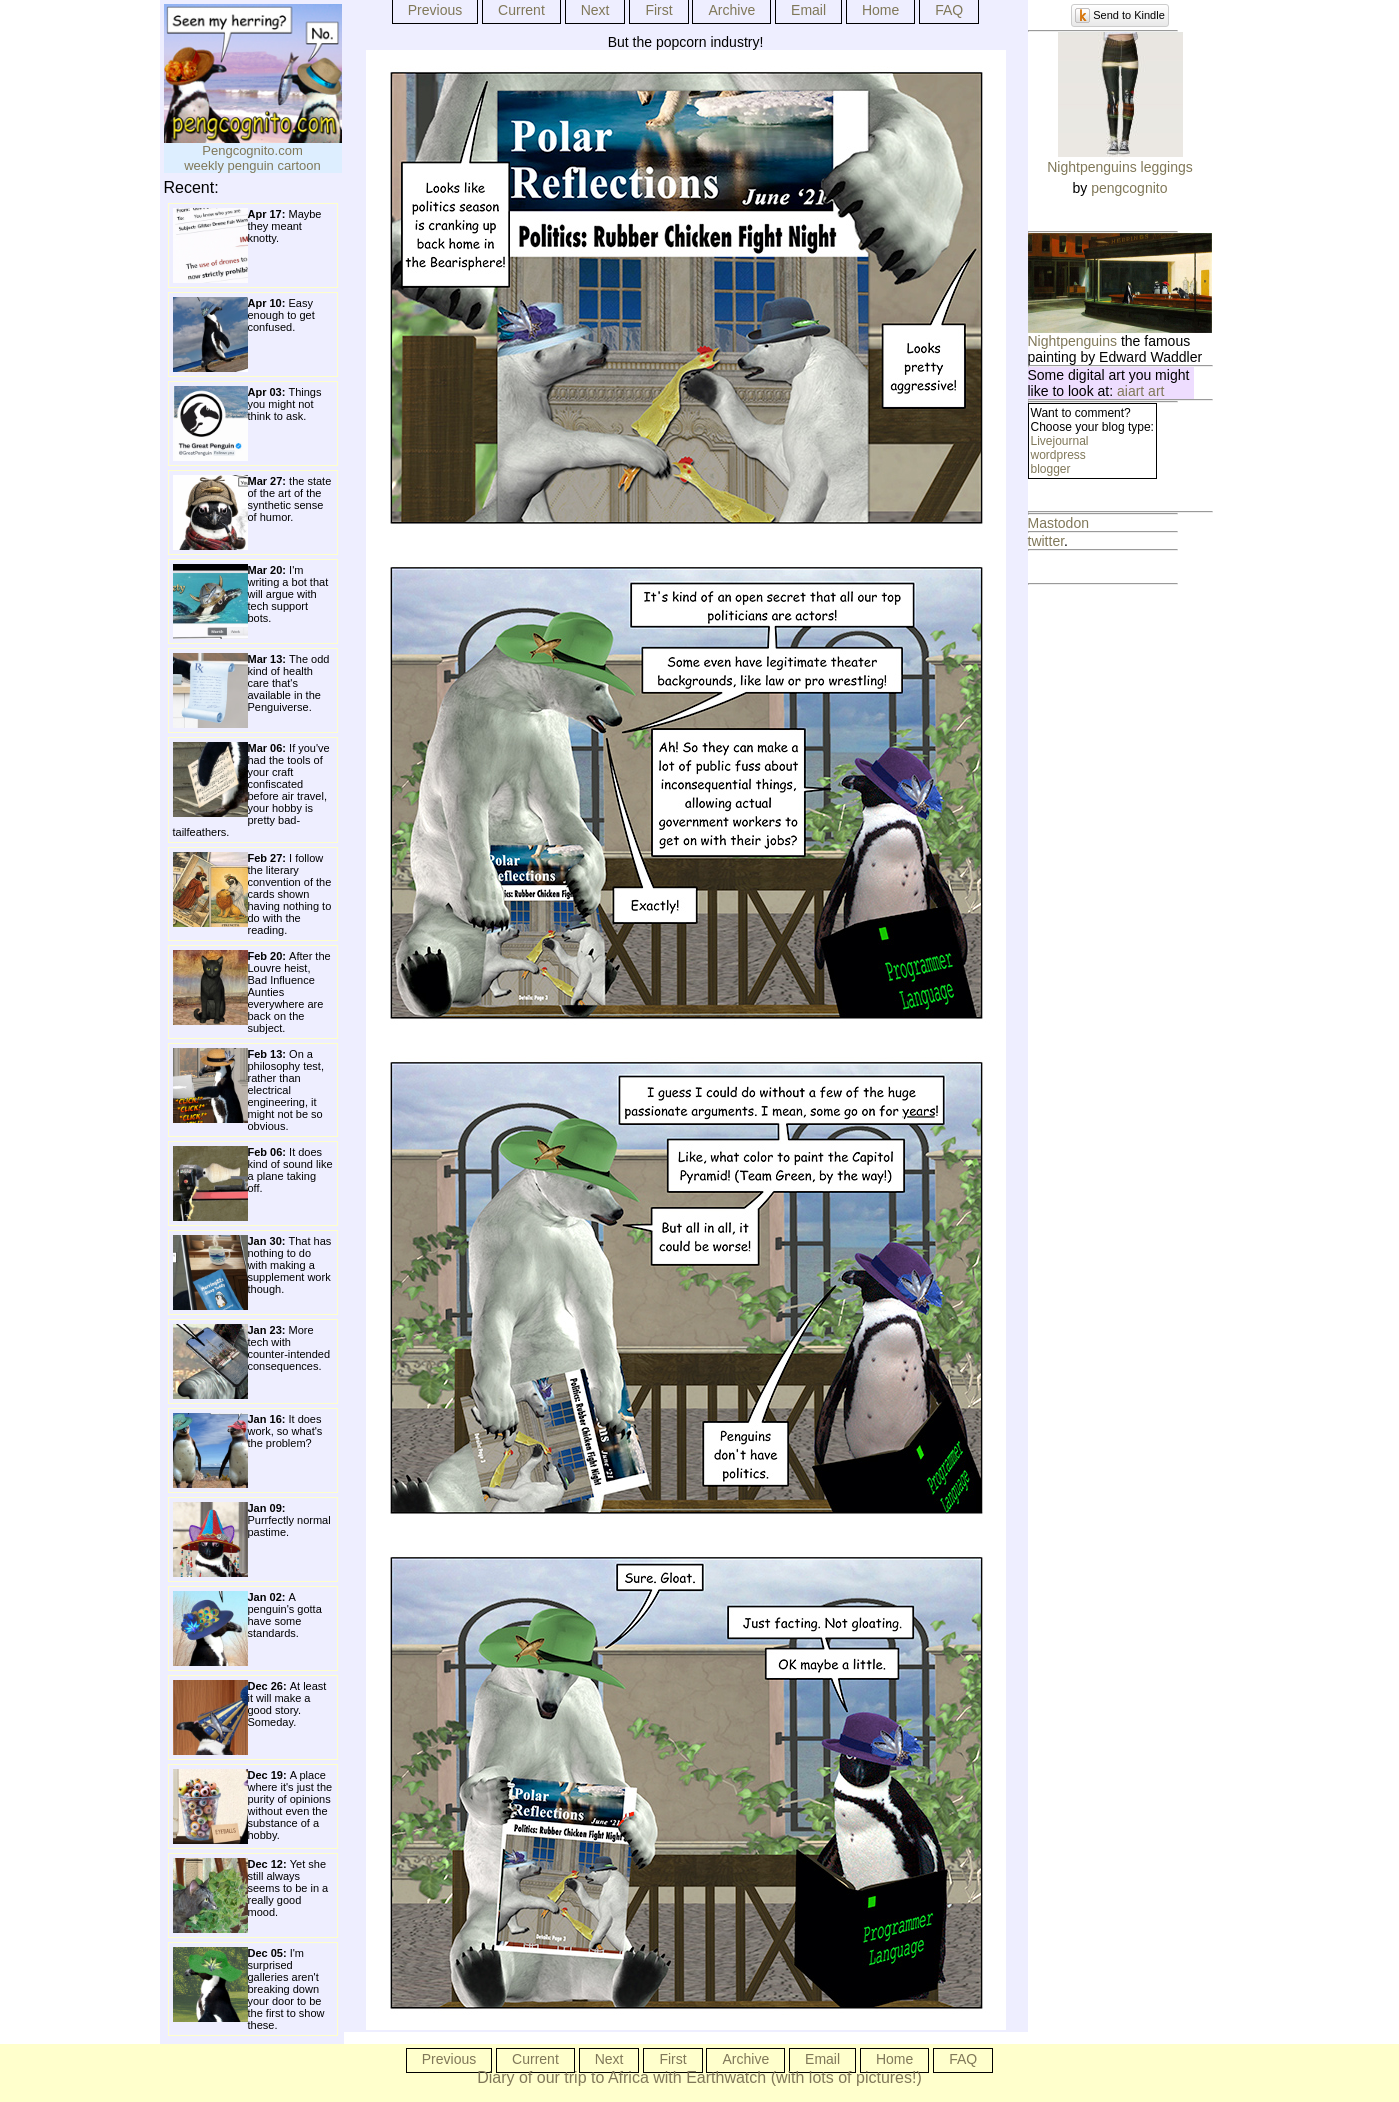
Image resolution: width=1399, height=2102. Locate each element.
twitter (1046, 541)
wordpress (1058, 455)
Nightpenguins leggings (1120, 167)
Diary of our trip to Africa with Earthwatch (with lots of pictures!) (699, 2077)
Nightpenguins (1073, 341)
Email (808, 10)
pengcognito (1129, 188)
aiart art (1140, 391)
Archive (731, 10)
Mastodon (1058, 523)
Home (880, 10)
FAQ (949, 10)
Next (595, 10)
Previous (435, 10)
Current (521, 10)
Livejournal (1060, 441)
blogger (1051, 469)
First (658, 10)
